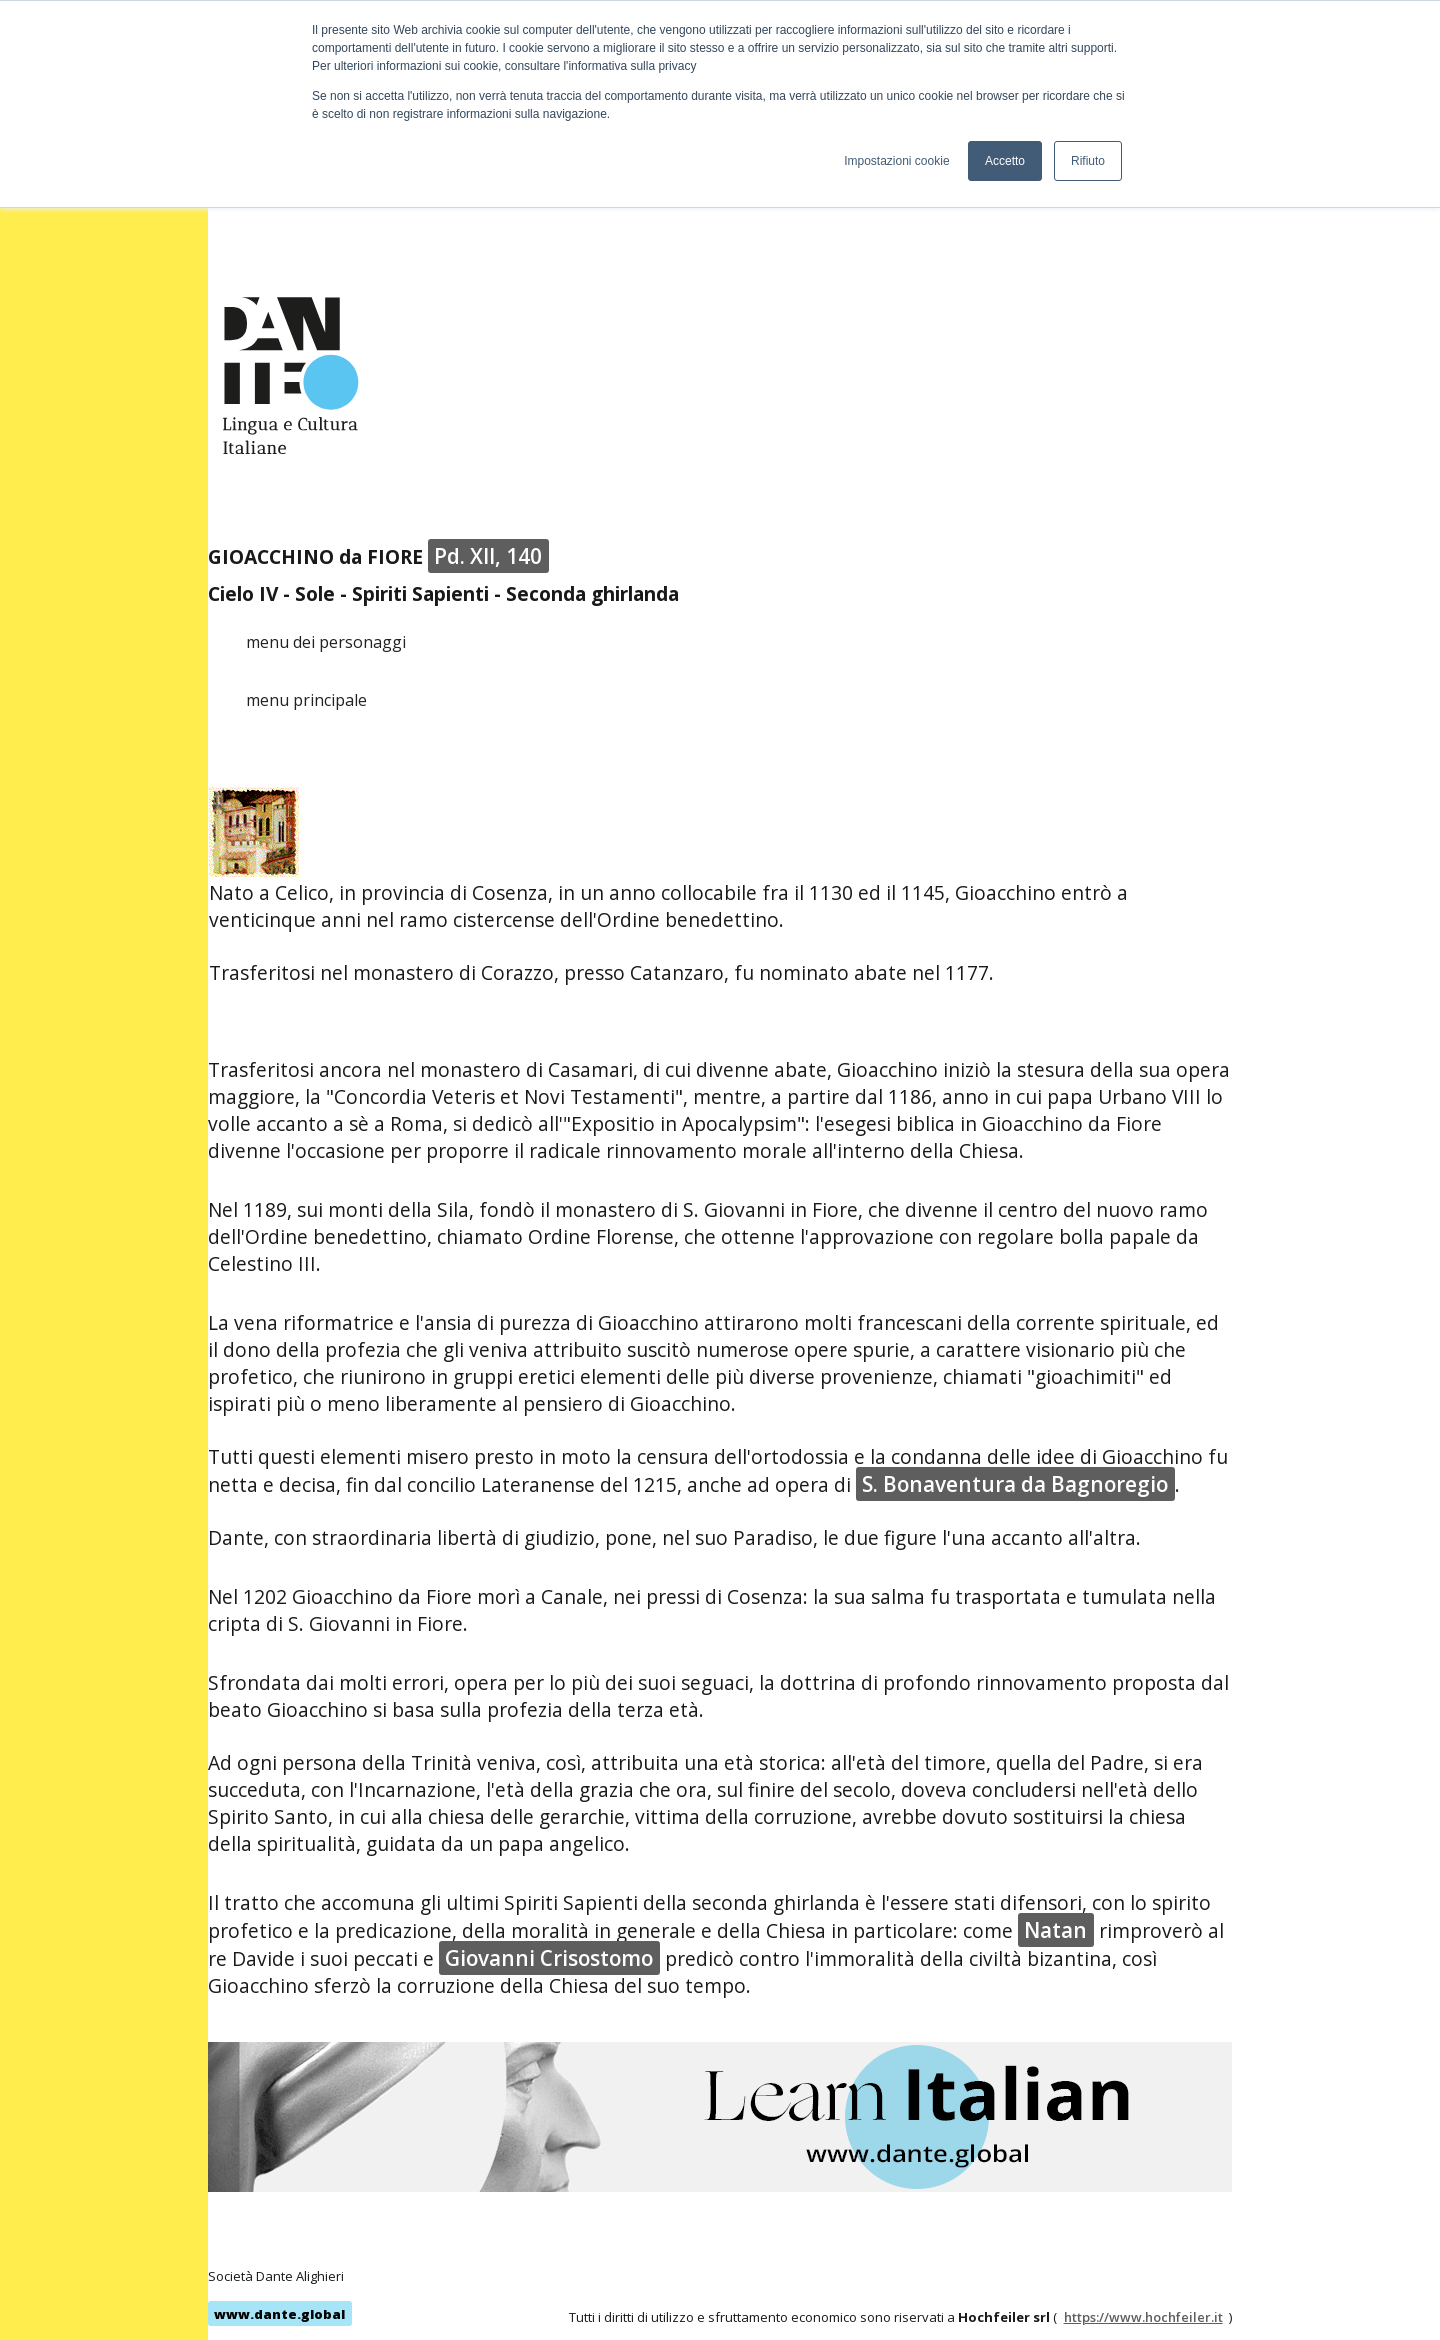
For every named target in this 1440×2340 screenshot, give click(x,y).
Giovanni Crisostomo (549, 1958)
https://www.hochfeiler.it (1143, 2317)
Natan (1055, 1930)
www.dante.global (279, 2314)
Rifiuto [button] (1088, 161)
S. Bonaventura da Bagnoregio (1015, 1484)
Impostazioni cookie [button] (896, 161)
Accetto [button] (1005, 161)
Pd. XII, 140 (488, 556)
